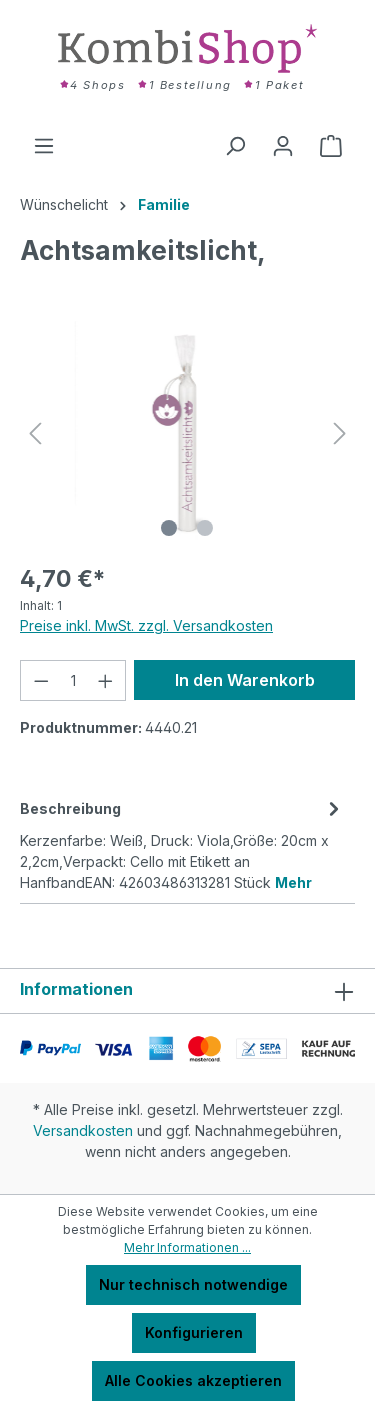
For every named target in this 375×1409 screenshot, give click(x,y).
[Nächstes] (340, 433)
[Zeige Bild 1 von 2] (169, 528)
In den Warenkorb (245, 680)
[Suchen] (235, 146)
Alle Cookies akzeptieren (193, 1380)
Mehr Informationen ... (187, 1247)
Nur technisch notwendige (193, 1284)
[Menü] (44, 146)
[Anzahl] (73, 680)
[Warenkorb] (331, 146)
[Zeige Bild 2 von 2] (205, 528)
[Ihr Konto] (283, 146)
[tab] (182, 844)
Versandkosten (83, 1130)
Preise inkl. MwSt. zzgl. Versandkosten (146, 625)
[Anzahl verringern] (41, 680)
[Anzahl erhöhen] (106, 680)
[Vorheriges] (35, 433)
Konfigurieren (194, 1332)
